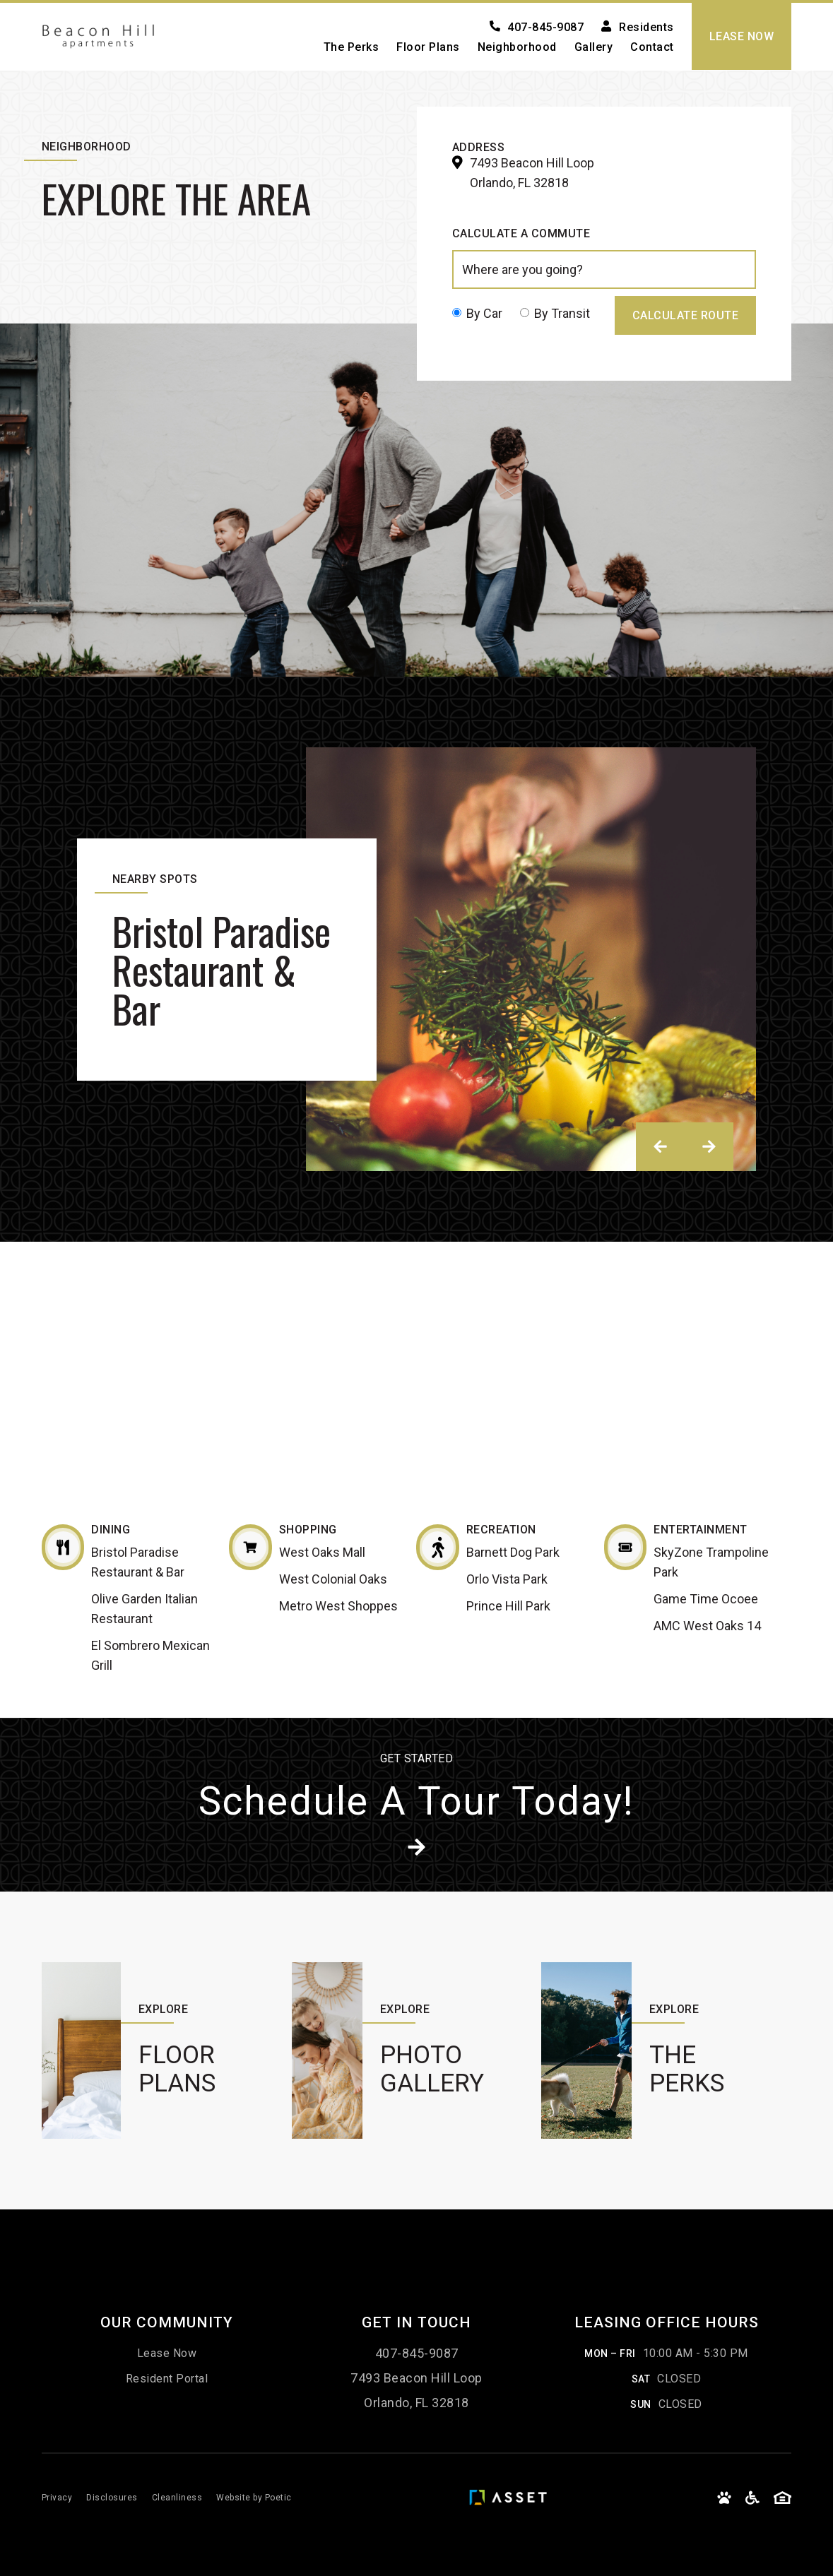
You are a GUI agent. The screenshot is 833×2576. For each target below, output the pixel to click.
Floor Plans (428, 47)
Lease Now (167, 2353)
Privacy (57, 2498)
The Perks (351, 47)
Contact (652, 47)
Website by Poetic (254, 2498)
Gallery (593, 47)
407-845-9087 (417, 2353)
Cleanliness (177, 2498)
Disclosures (112, 2498)
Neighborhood (517, 47)
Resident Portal (167, 2378)
